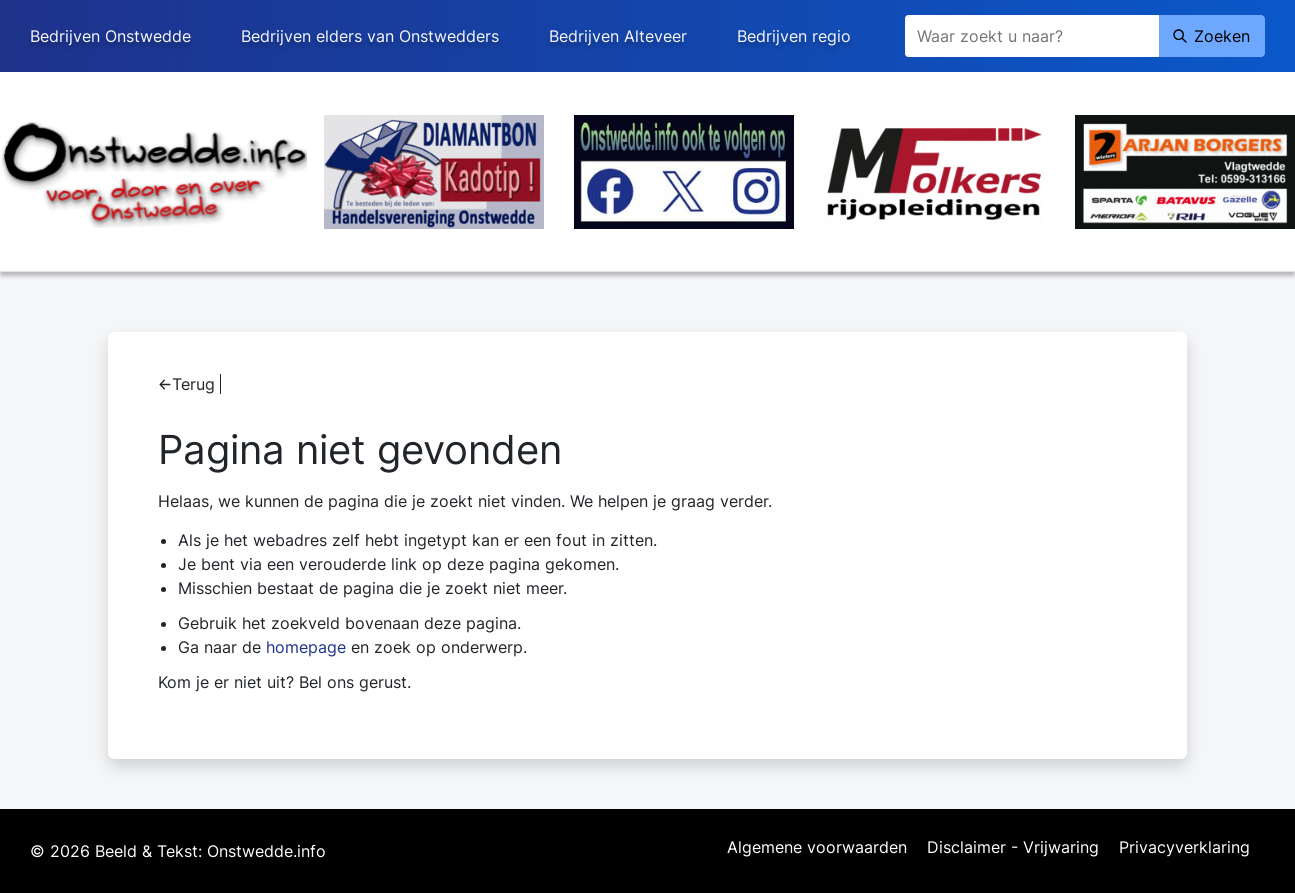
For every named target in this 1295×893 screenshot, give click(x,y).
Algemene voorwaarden (817, 848)
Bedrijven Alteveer (618, 36)
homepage (306, 647)
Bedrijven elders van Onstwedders (370, 36)
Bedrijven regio (794, 36)
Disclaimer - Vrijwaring (1013, 848)
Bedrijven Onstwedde (110, 36)
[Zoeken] (1032, 36)
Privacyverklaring (1184, 848)
